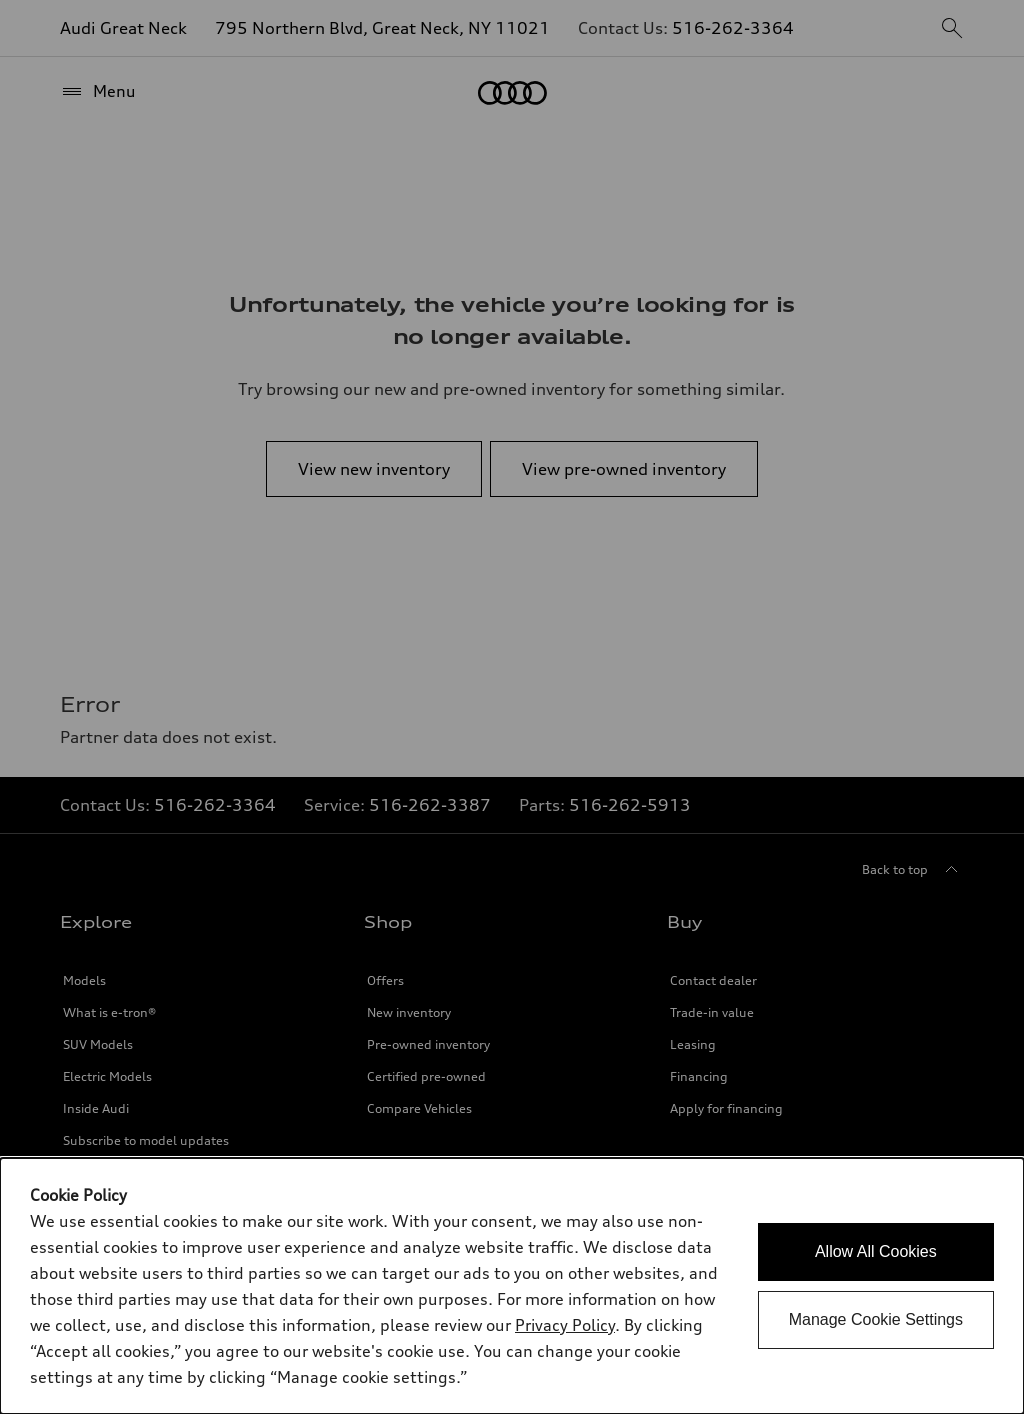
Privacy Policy (565, 1325)
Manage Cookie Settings (876, 1319)
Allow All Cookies (876, 1251)
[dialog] (512, 1286)
